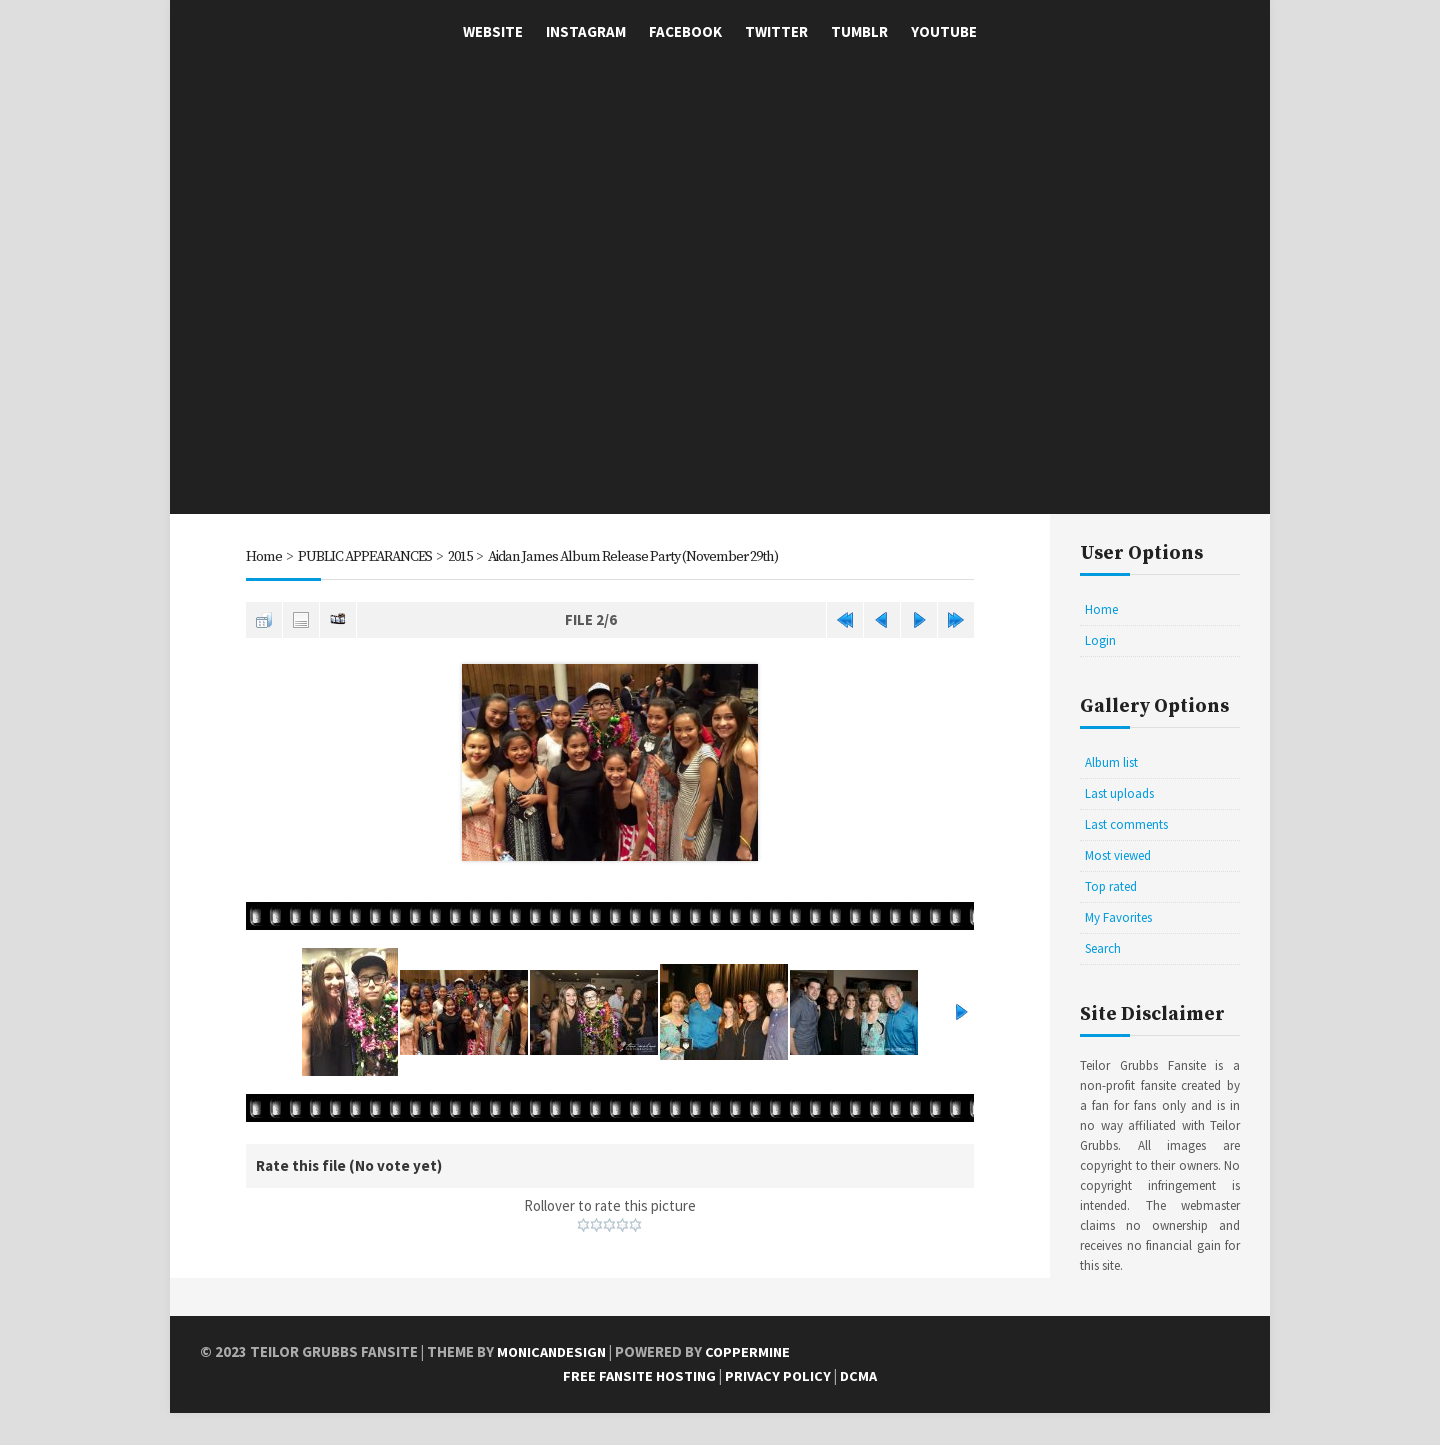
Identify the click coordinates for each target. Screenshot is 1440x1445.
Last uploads (1119, 793)
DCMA (863, 1408)
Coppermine (754, 1384)
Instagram (586, 31)
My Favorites (1118, 917)
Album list (1111, 762)
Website (493, 31)
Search (1103, 948)
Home (264, 556)
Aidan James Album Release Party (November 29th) (651, 556)
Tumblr (859, 31)
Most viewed (1118, 855)
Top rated (1111, 886)
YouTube (944, 31)
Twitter (776, 31)
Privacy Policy (781, 1408)
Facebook (685, 31)
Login (1100, 640)
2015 (468, 556)
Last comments (1126, 824)
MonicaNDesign (554, 1384)
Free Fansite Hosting (638, 1408)
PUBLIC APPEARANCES (368, 556)
